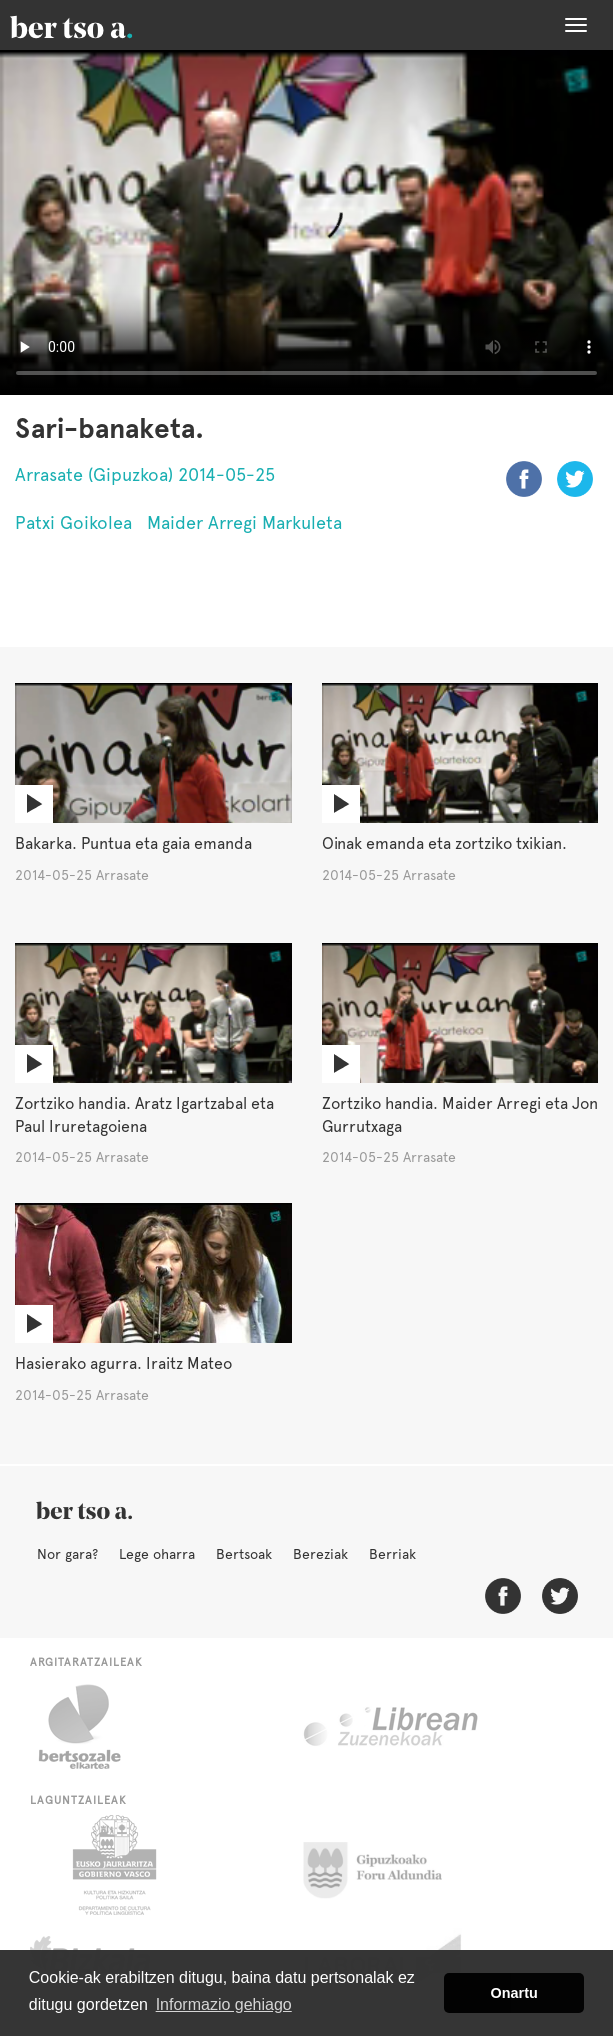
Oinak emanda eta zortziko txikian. (444, 843)
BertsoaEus (100, 25)
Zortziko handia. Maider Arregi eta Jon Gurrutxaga (460, 1115)
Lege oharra (157, 1554)
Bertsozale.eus (92, 1727)
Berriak (392, 1554)
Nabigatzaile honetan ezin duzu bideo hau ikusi (306, 222)
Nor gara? (67, 1554)
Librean (392, 1727)
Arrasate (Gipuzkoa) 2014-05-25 (145, 474)
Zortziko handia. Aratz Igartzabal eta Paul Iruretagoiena (144, 1115)
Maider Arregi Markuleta (244, 522)
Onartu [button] (514, 1993)
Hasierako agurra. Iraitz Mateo (123, 1363)
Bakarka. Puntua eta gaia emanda (133, 843)
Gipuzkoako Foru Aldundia (384, 1865)
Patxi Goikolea (73, 522)
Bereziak (320, 1554)
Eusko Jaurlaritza (112, 1865)
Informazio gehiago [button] (224, 2004)
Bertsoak (244, 1554)
